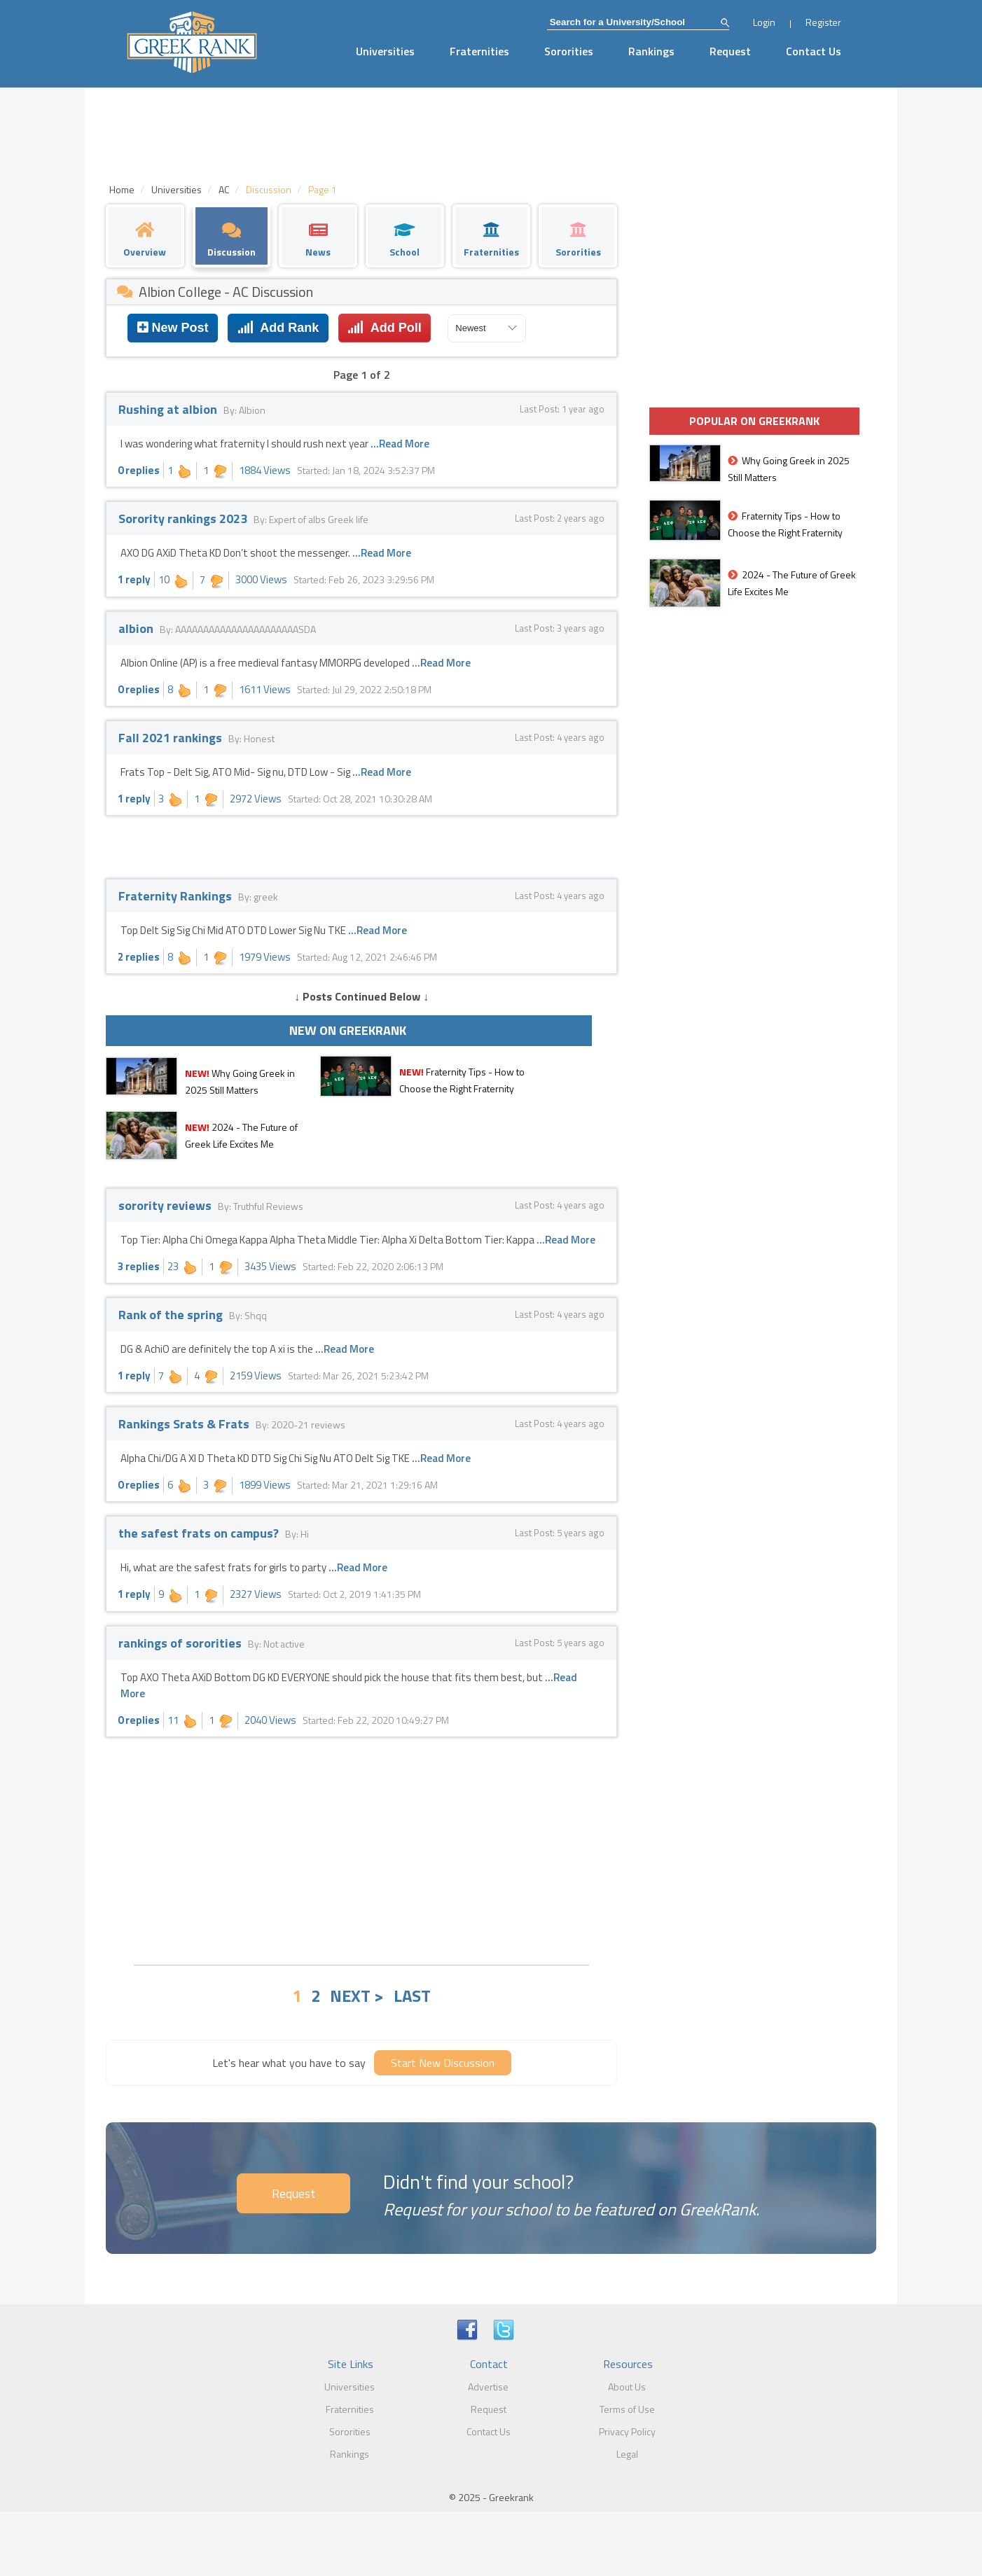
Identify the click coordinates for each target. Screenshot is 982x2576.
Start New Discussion (443, 2062)
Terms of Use (627, 2409)
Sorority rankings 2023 (184, 518)
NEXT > (357, 1995)
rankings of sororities (181, 1643)
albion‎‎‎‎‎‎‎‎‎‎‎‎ (137, 628)
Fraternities (479, 51)
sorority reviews (166, 1205)
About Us (627, 2386)
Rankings (651, 51)
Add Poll (384, 328)
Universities (385, 51)
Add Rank (278, 328)
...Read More (400, 444)
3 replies (139, 1266)
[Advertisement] (361, 1849)
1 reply (134, 579)
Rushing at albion (169, 409)
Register (823, 22)
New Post (173, 328)
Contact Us (813, 51)
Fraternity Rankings (176, 895)
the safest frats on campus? (200, 1533)
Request (730, 51)
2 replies (139, 957)
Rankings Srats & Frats (185, 1423)
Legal (627, 2453)
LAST (412, 1995)
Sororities (568, 51)
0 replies (139, 470)
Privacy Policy (627, 2431)
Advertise (488, 2386)
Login (764, 22)
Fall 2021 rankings (171, 737)
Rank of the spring (172, 1314)
